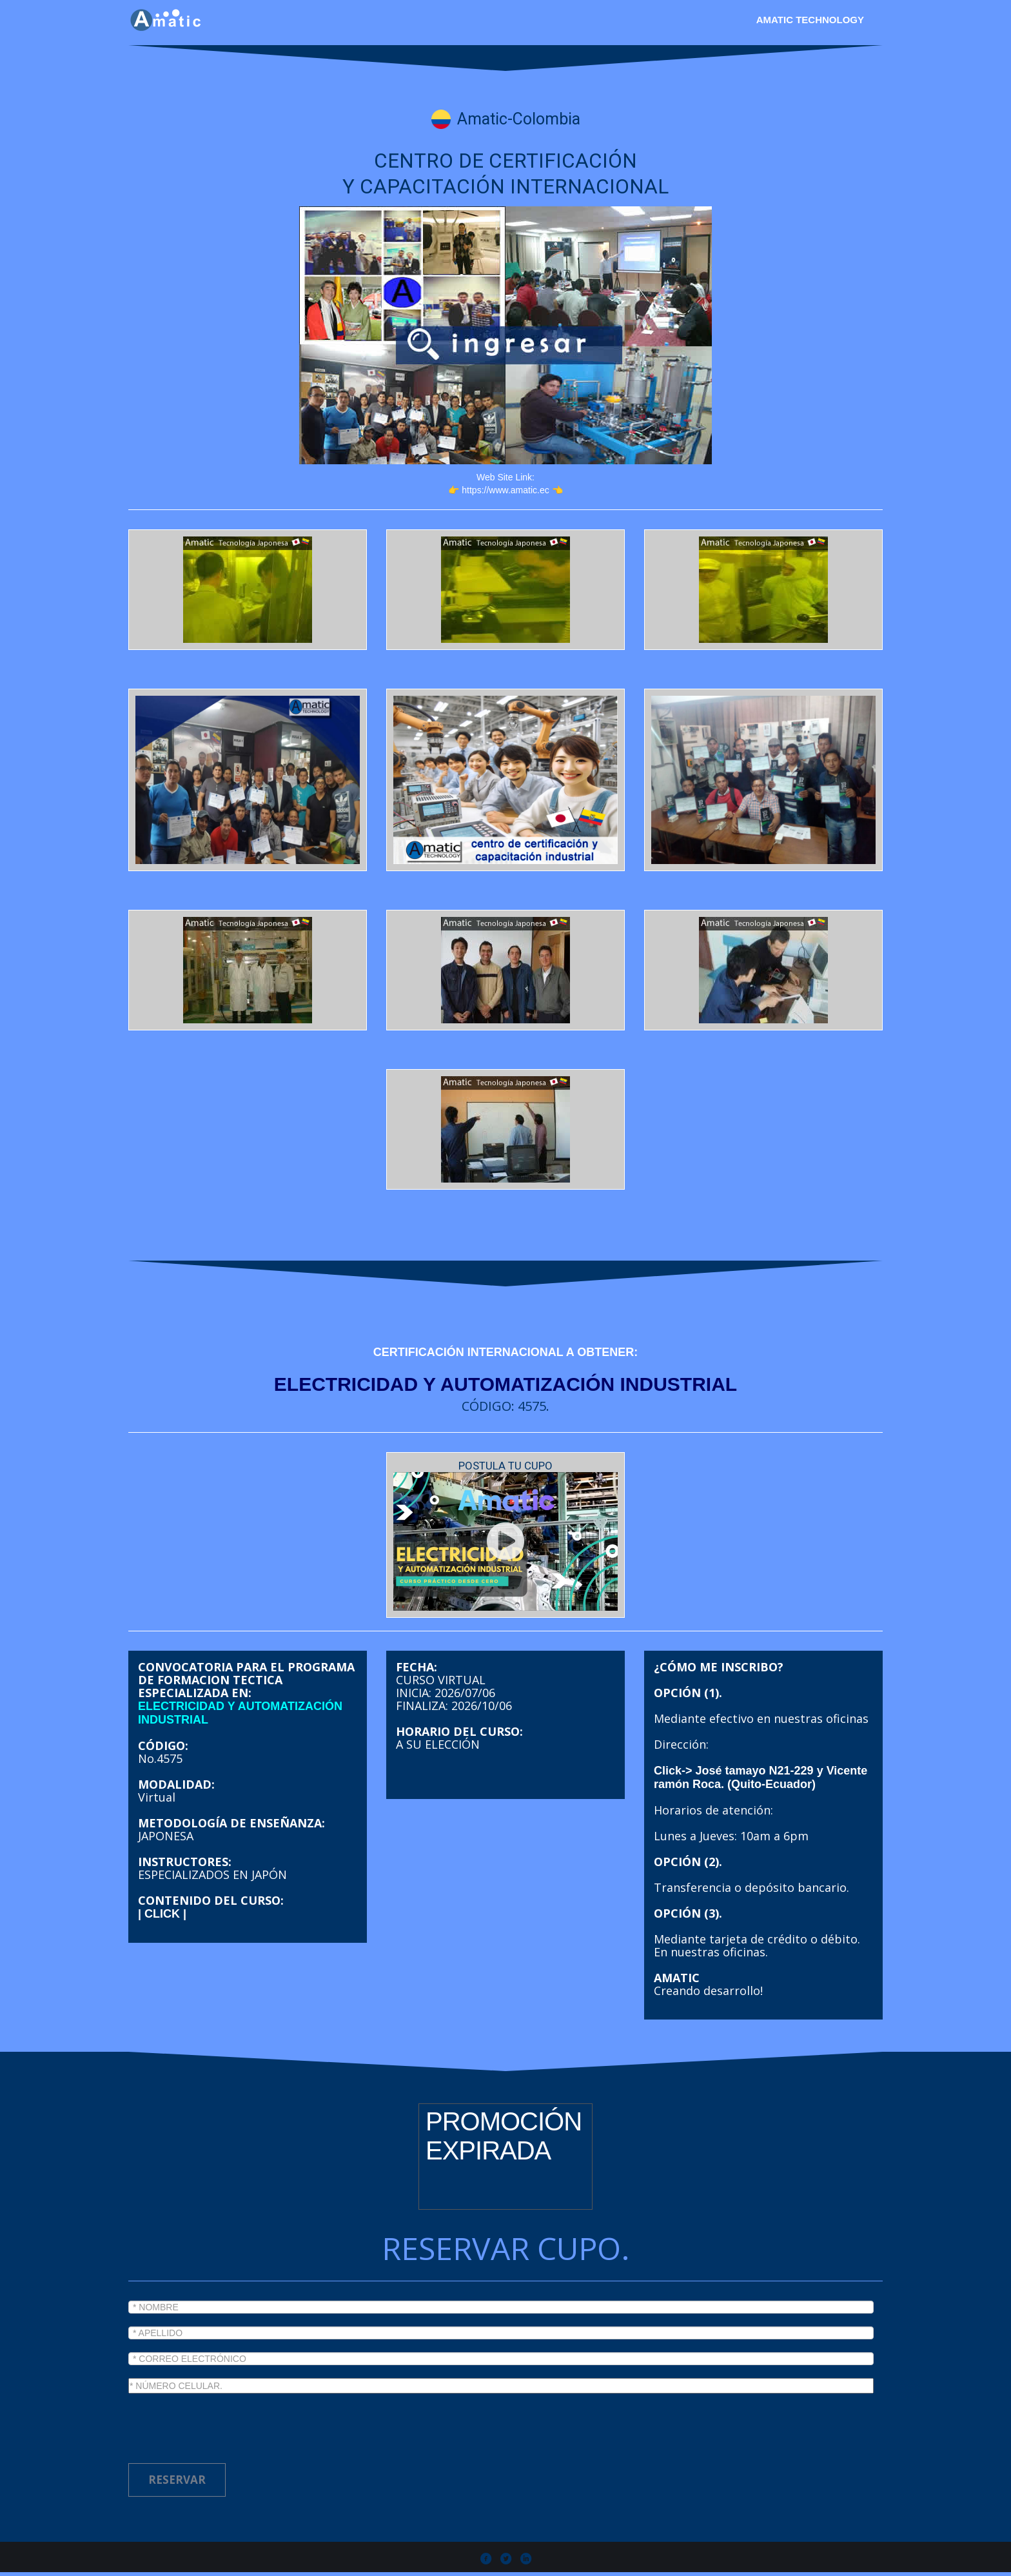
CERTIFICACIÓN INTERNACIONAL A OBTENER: (505, 1352)
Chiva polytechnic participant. (677, 2563)
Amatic (312, 2563)
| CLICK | (162, 1891)
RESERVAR (177, 2457)
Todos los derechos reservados (425, 2563)
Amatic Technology (810, 19)
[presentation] (226, 2402)
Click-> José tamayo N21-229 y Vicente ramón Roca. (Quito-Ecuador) (760, 1755)
